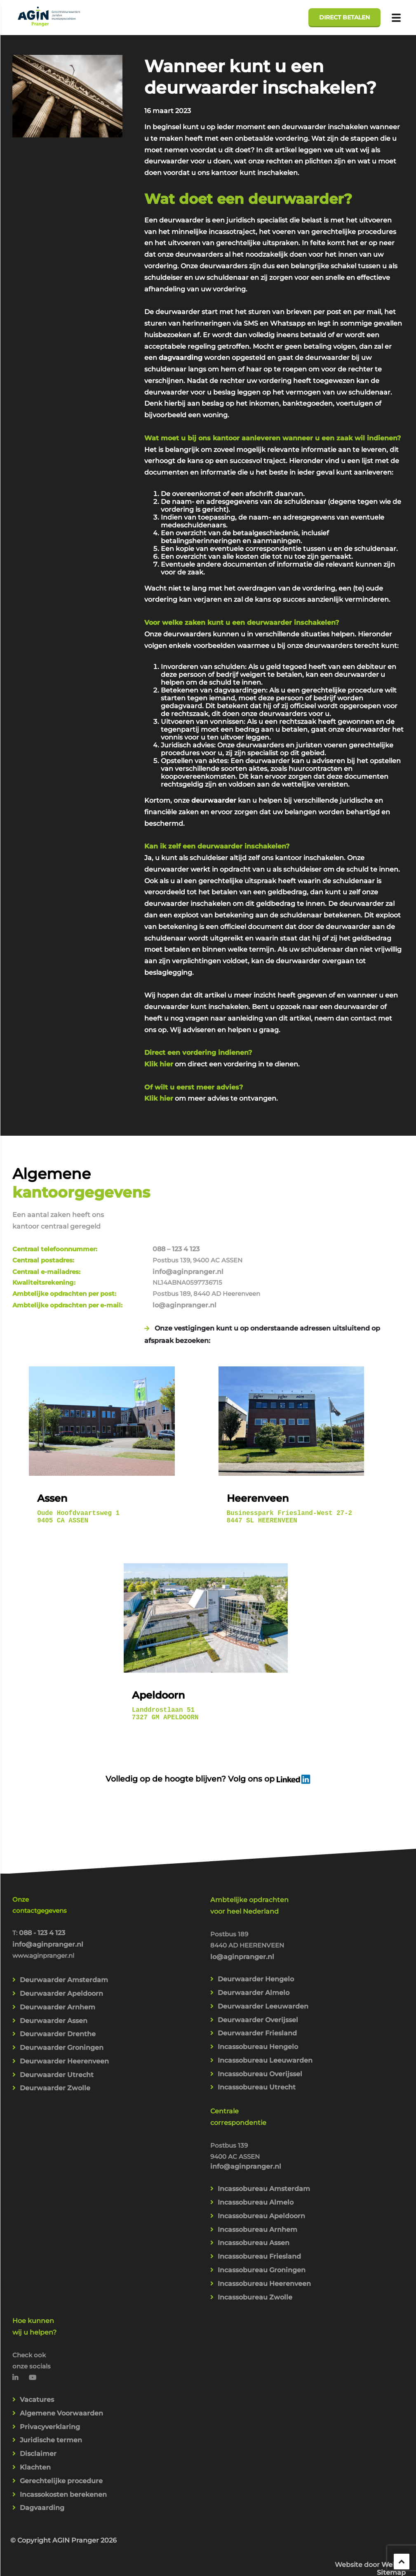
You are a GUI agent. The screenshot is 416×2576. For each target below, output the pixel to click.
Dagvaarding (42, 2465)
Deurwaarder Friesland (257, 1976)
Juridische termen (51, 2395)
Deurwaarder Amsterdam (64, 1922)
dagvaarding (180, 360)
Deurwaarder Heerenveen (64, 2006)
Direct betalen (344, 17)
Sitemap (391, 2506)
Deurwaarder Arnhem (57, 1950)
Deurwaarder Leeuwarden (263, 1948)
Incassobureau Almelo (256, 2149)
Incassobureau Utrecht (257, 2032)
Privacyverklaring (50, 2381)
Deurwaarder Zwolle (55, 2034)
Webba (393, 2498)
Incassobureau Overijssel (260, 2018)
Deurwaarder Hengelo (256, 1920)
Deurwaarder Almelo (253, 1934)
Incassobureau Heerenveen (264, 2234)
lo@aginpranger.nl (316, 1234)
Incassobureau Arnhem (257, 2177)
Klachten (35, 2423)
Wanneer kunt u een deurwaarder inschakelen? (263, 76)
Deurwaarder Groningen (61, 1992)
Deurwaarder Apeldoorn (61, 1936)
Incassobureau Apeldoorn (261, 2163)
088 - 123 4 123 (42, 1873)
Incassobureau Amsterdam (264, 2135)
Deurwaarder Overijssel (258, 1962)
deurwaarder (213, 804)
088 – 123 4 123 (307, 1176)
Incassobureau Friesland (259, 2206)
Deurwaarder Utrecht (57, 2020)
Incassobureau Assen (253, 2192)
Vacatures (37, 2353)
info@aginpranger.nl (319, 1199)
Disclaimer (38, 2409)
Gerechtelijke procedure (61, 2437)
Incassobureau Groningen (262, 2220)
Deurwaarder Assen (53, 1964)
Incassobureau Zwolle (255, 2248)
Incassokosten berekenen (63, 2451)
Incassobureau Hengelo (258, 1990)
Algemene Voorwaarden (61, 2367)
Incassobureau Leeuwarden (265, 2004)
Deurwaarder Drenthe (58, 1978)
